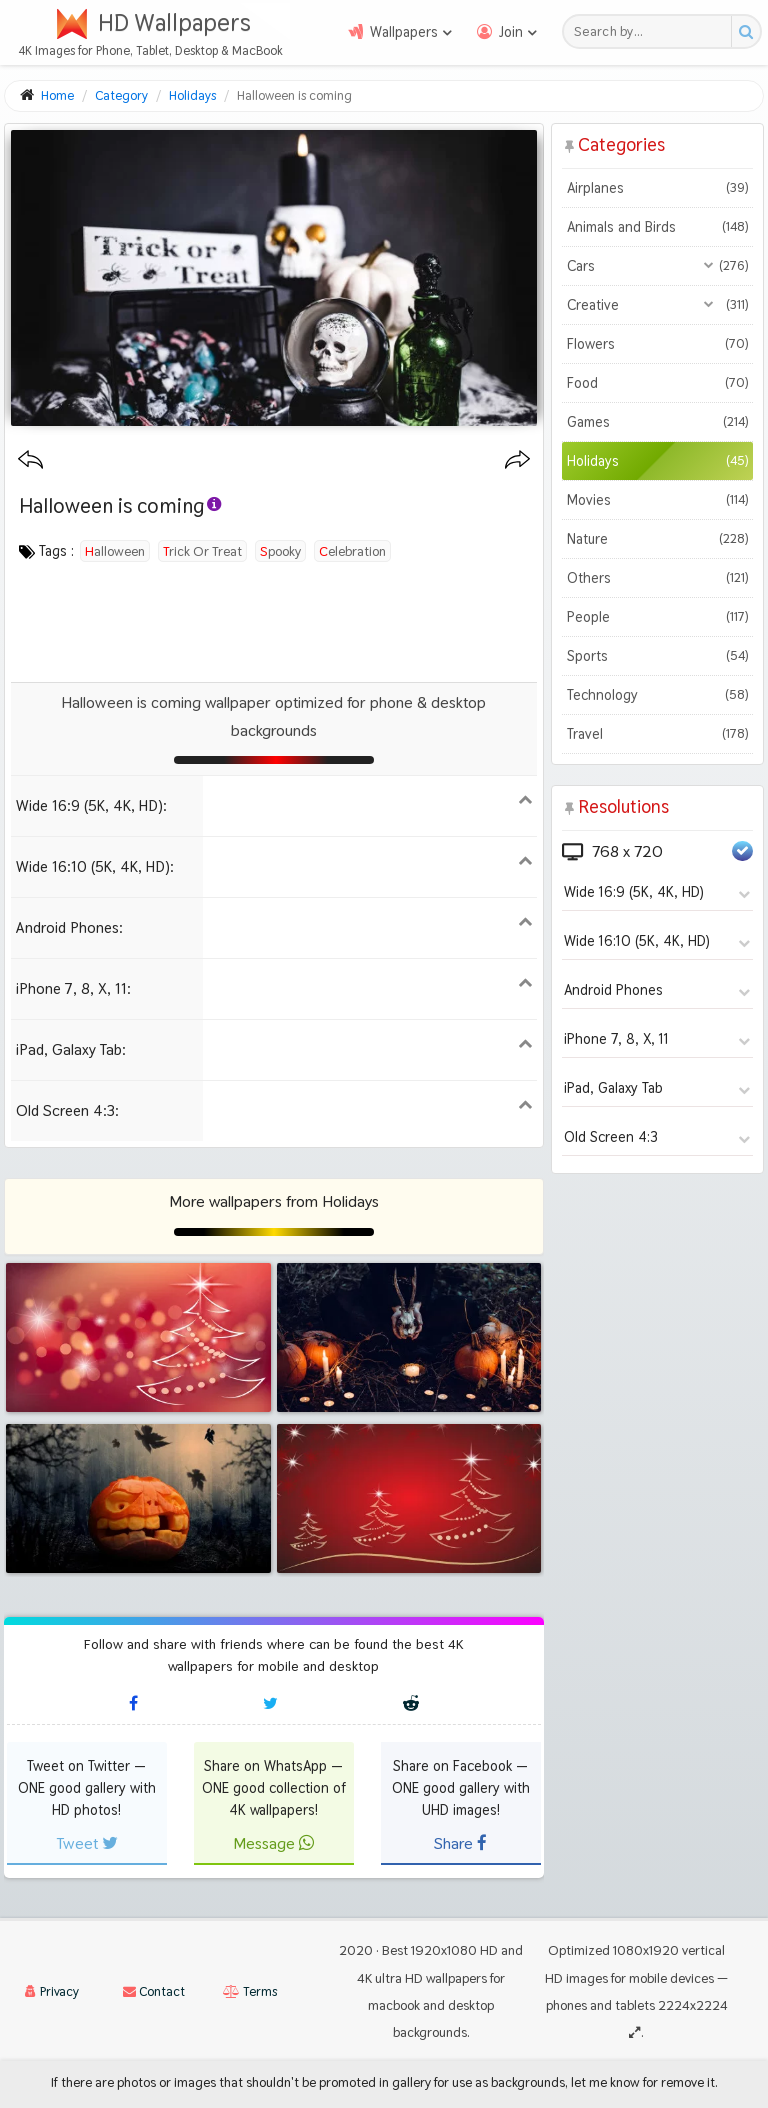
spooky (280, 551)
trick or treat (202, 551)
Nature (657, 539)
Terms (250, 1991)
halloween (115, 551)
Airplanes (657, 188)
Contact (154, 1991)
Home (57, 95)
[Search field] (652, 31)
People (657, 617)
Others (657, 578)
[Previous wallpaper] (30, 460)
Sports (657, 656)
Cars (657, 266)
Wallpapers (404, 32)
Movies (657, 500)
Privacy (52, 1991)
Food (657, 383)
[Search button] (745, 31)
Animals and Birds (657, 227)
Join (511, 32)
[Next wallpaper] (517, 460)
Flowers (657, 344)
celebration (352, 551)
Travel (657, 734)
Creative (657, 305)
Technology (657, 695)
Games (657, 422)
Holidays (657, 461)
